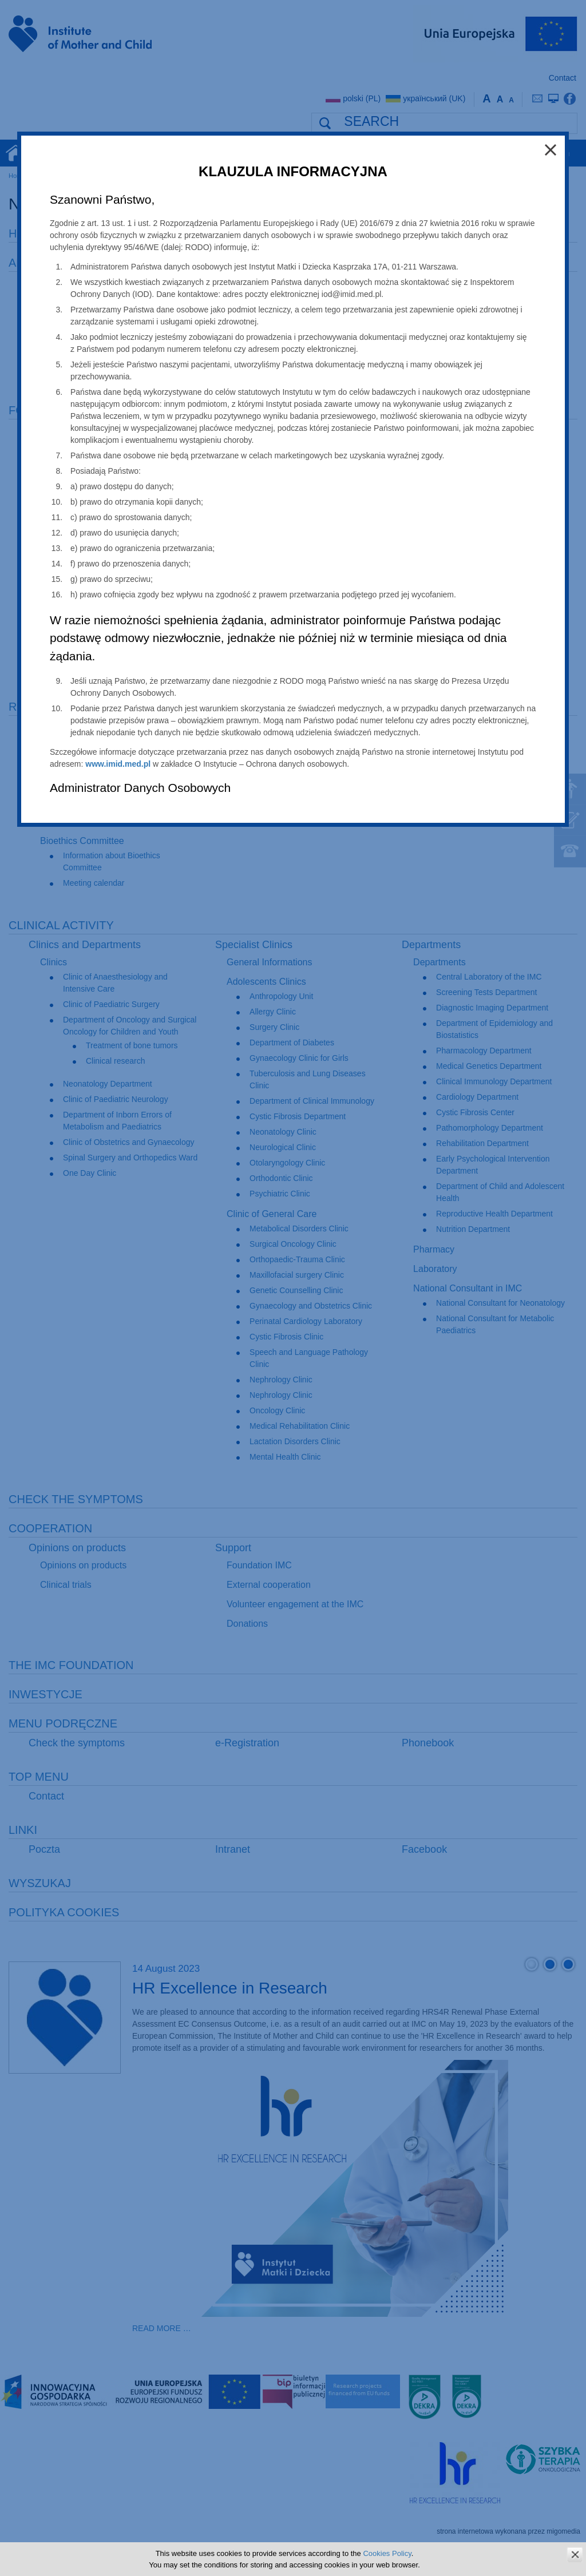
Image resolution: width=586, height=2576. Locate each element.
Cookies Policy (387, 2553)
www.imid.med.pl (118, 763)
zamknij (575, 2554)
